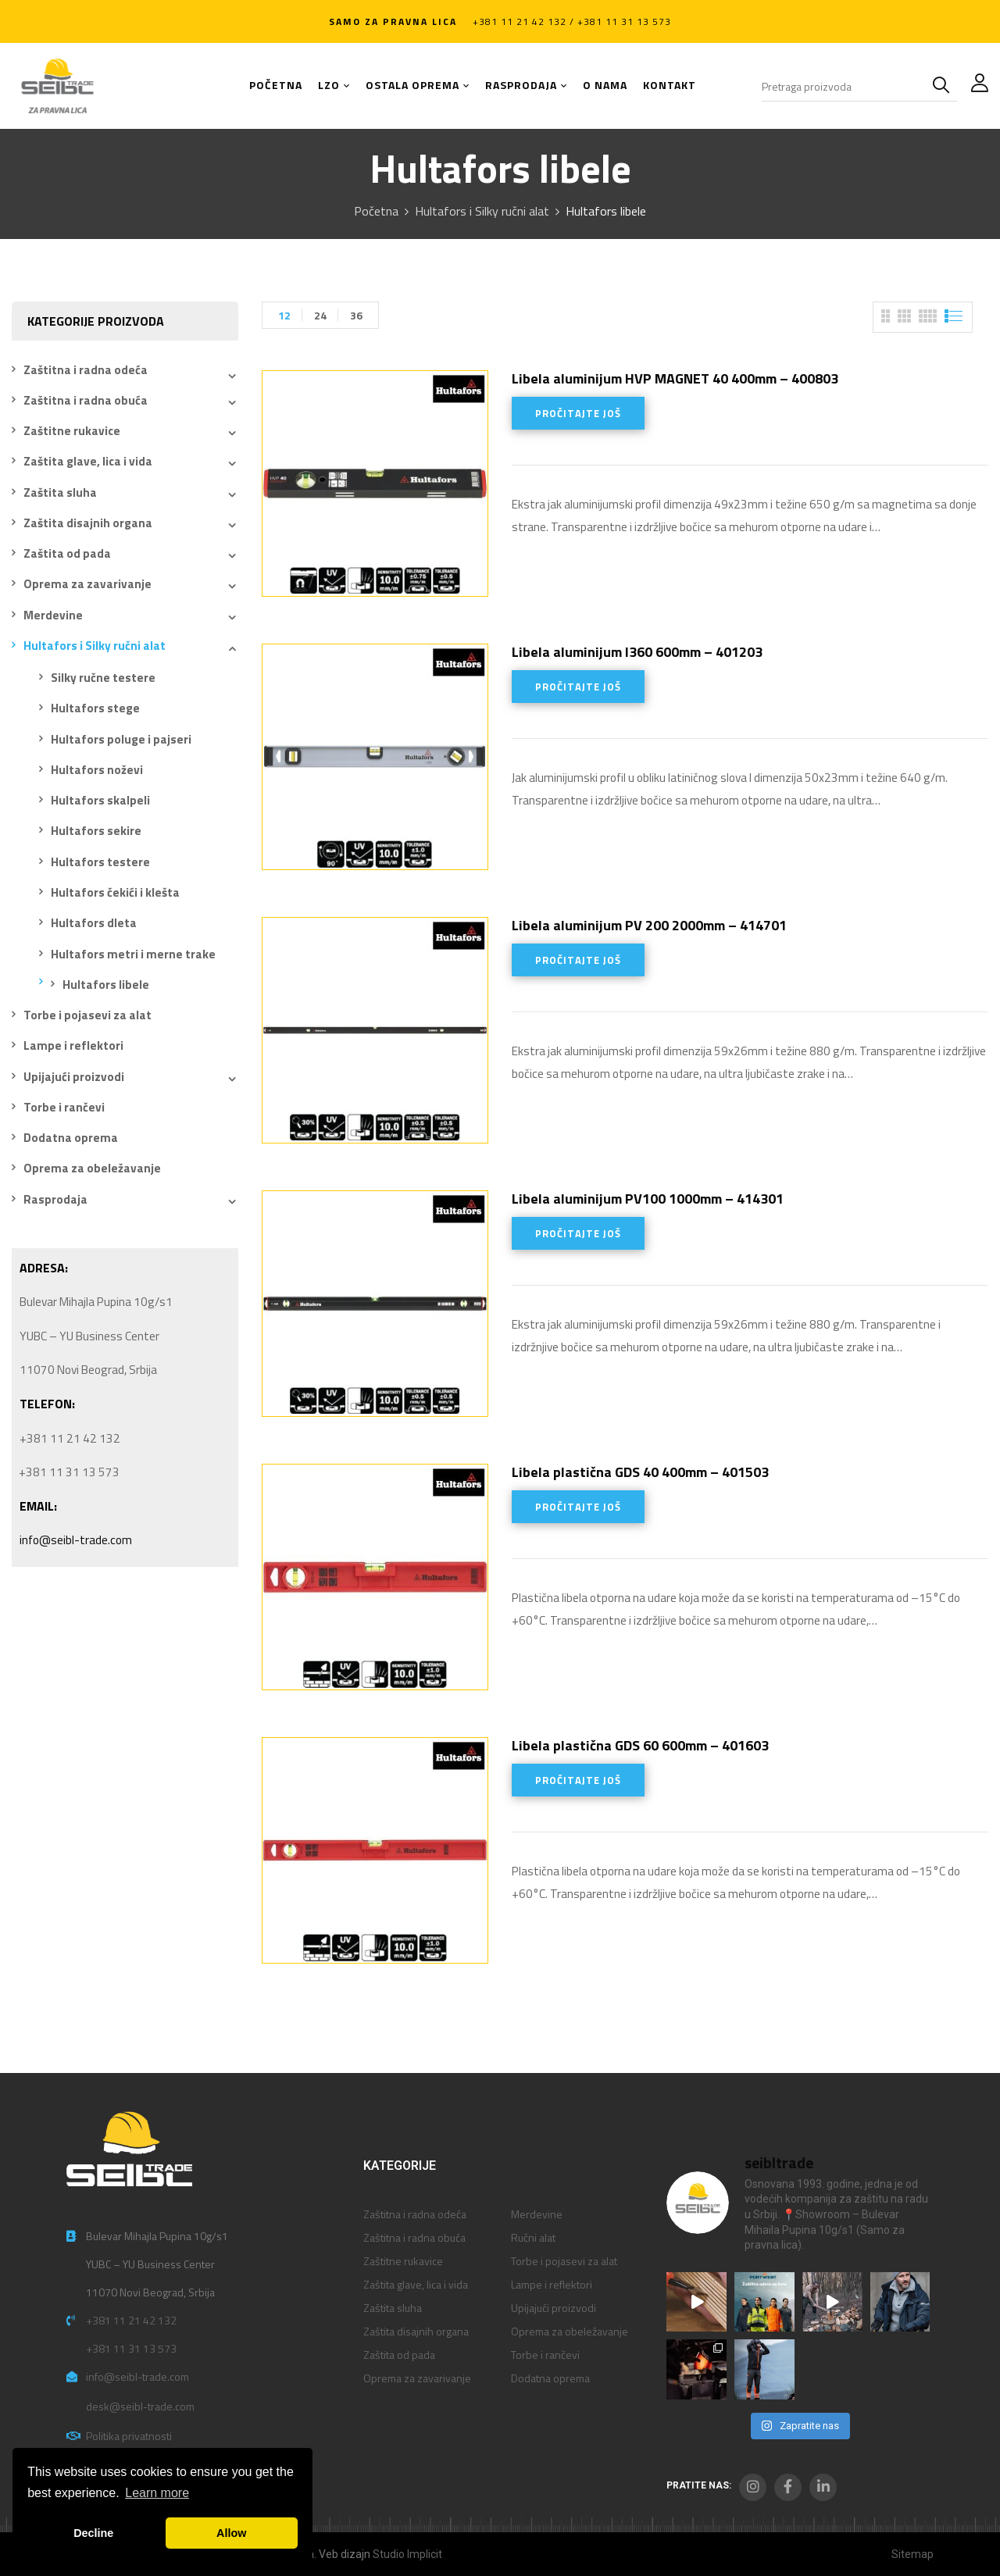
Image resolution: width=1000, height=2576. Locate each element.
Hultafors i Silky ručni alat (482, 211)
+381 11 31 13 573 (131, 2348)
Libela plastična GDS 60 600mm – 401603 (640, 1745)
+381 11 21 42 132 (131, 2320)
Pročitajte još (578, 413)
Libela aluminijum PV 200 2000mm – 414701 (649, 925)
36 (356, 315)
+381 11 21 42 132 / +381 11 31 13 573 (572, 21)
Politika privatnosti (129, 2436)
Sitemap (912, 2554)
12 (284, 315)
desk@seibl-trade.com (140, 2406)
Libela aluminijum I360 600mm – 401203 (637, 651)
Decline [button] (93, 2533)
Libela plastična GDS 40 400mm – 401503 (640, 1471)
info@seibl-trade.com (76, 1540)
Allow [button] (231, 2533)
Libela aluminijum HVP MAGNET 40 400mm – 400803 (675, 378)
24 (320, 315)
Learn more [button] (157, 2492)
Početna (376, 211)
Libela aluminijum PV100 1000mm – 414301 (648, 1198)
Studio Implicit (407, 2554)
